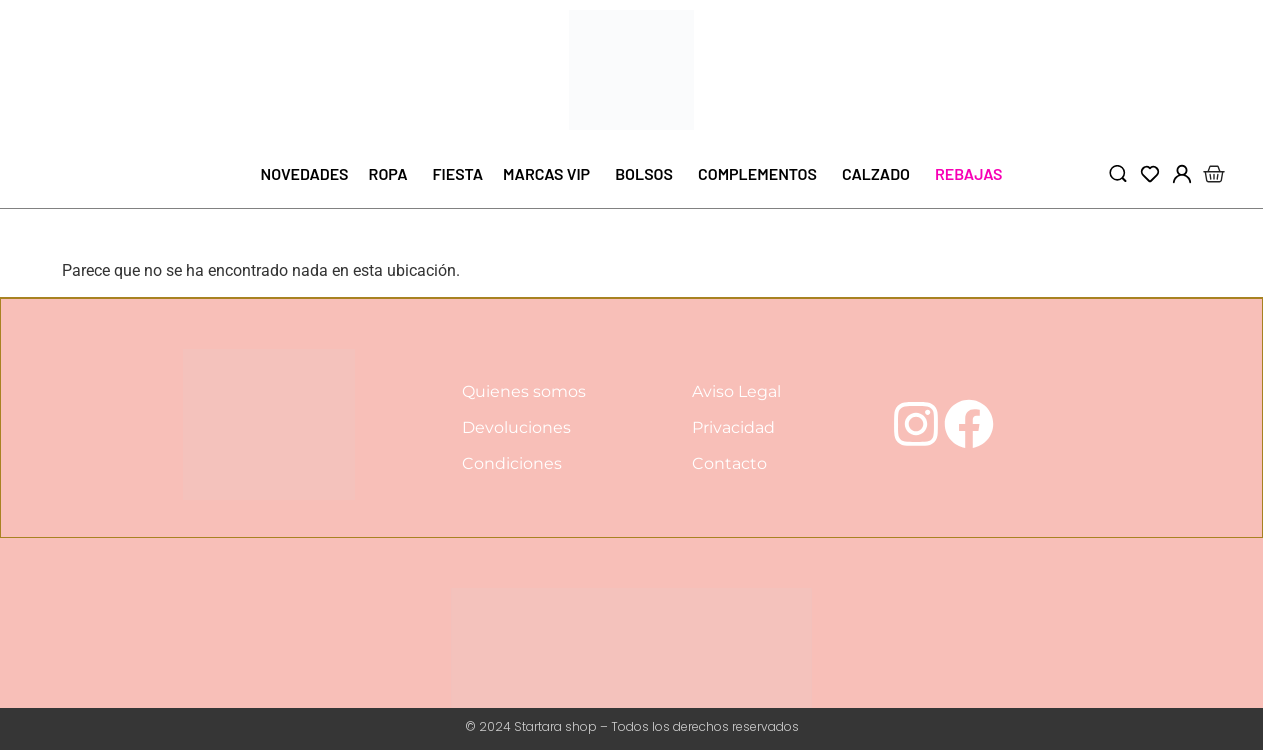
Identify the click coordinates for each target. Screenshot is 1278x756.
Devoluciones (516, 428)
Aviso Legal (736, 392)
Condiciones (512, 464)
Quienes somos (524, 392)
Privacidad (733, 428)
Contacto (729, 464)
